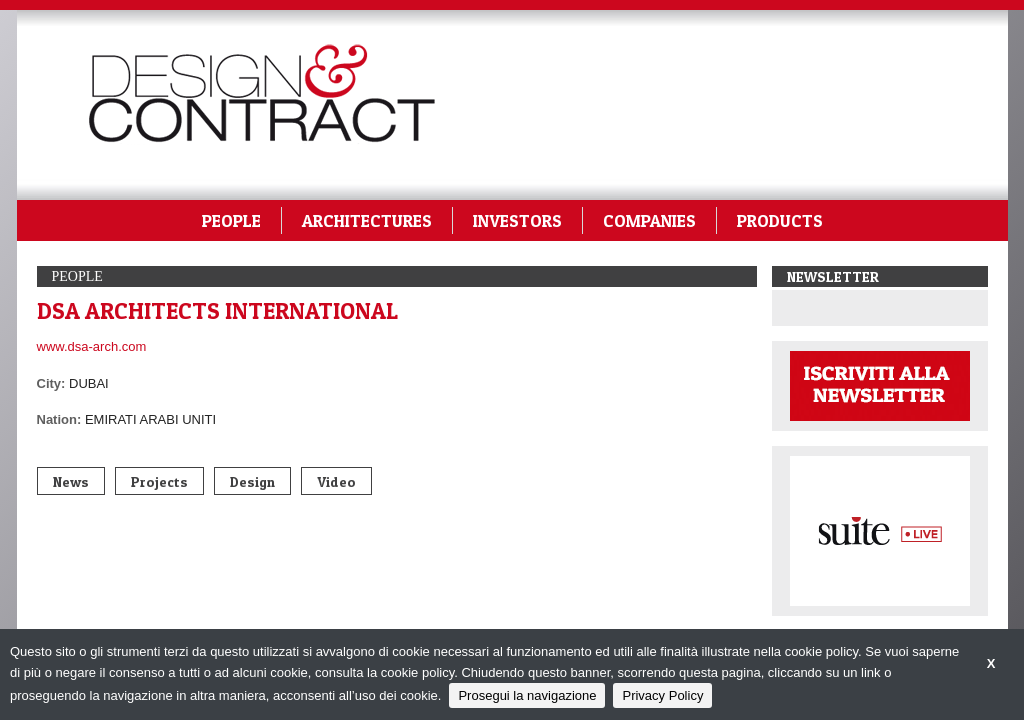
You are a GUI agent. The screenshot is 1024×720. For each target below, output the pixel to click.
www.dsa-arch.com (92, 346)
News (71, 481)
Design (252, 481)
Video (336, 481)
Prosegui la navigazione (527, 695)
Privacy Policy (662, 695)
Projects (159, 481)
